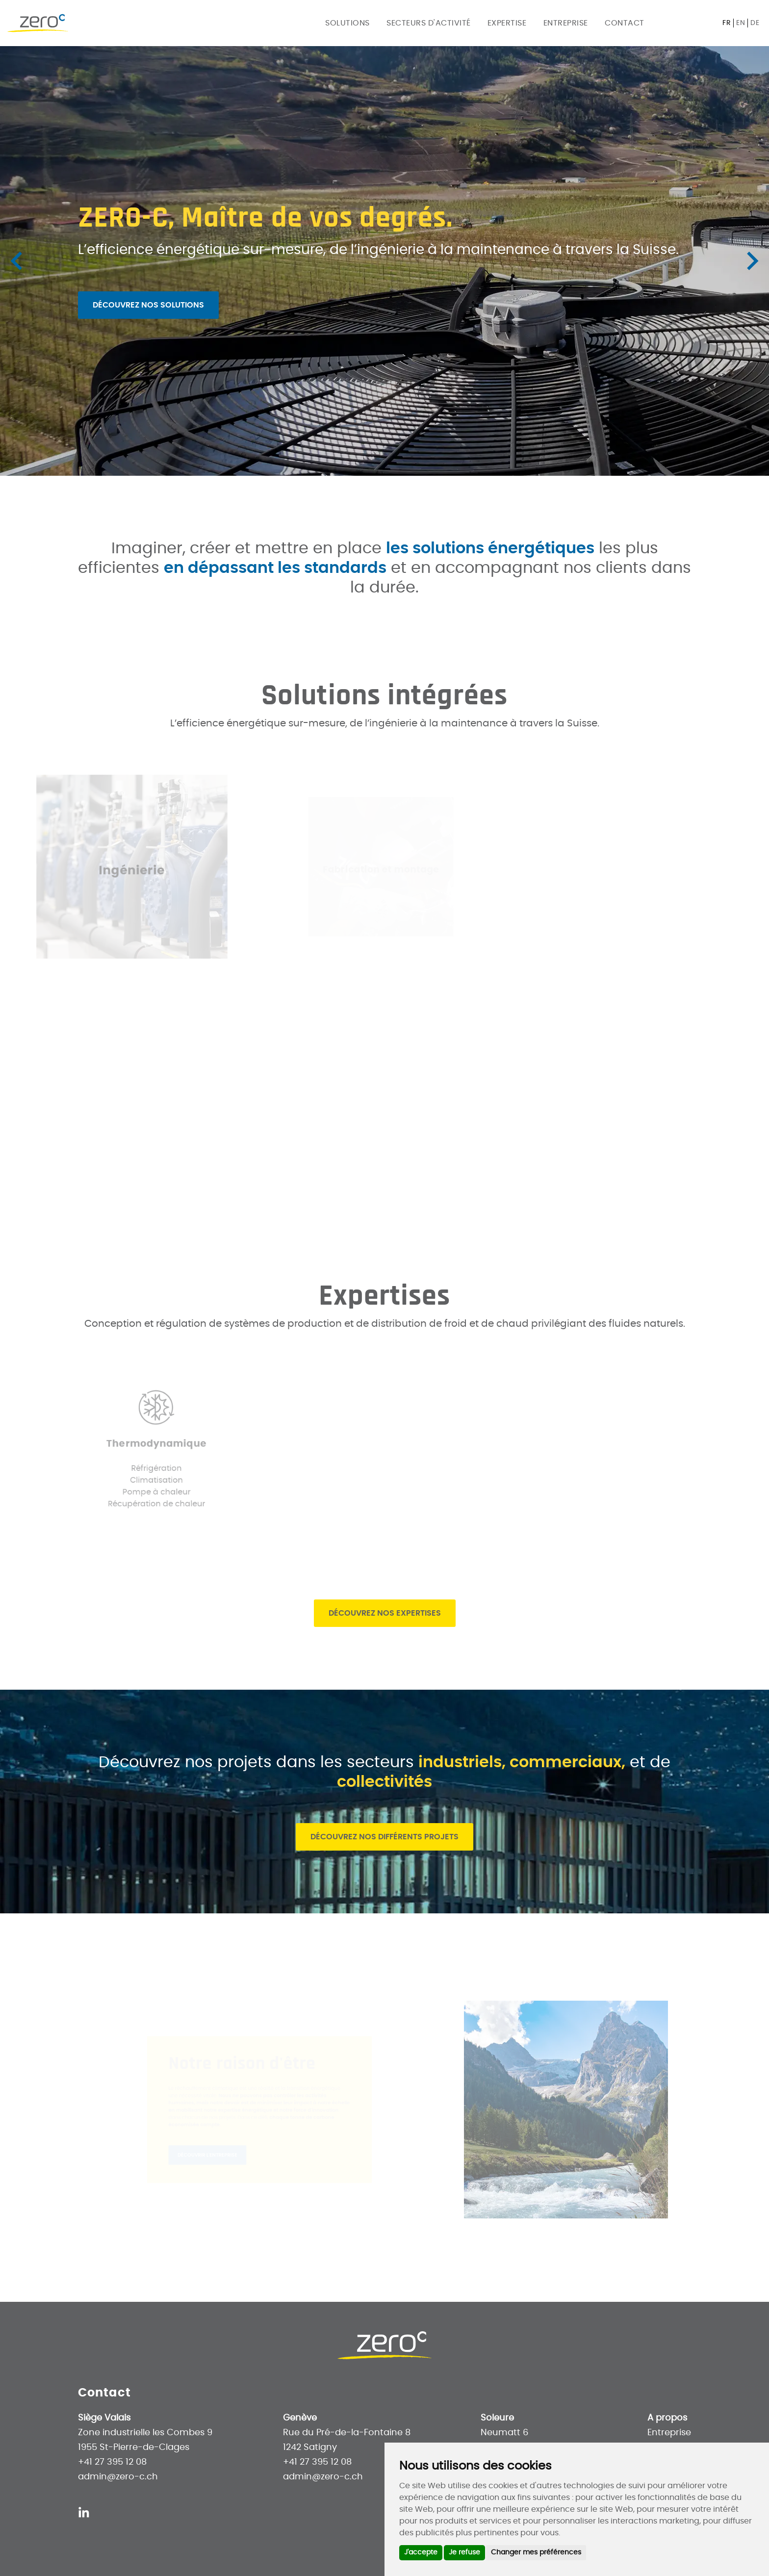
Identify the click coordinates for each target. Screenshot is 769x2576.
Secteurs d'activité (428, 23)
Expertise (507, 23)
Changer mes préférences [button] (536, 2552)
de (754, 23)
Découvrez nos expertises (385, 1613)
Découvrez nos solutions (148, 305)
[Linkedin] (84, 2512)
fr (726, 23)
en (740, 23)
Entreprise (565, 23)
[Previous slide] (17, 261)
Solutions (347, 23)
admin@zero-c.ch (118, 2477)
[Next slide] (751, 261)
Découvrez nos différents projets (384, 1837)
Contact (624, 23)
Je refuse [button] (464, 2552)
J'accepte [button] (420, 2552)
